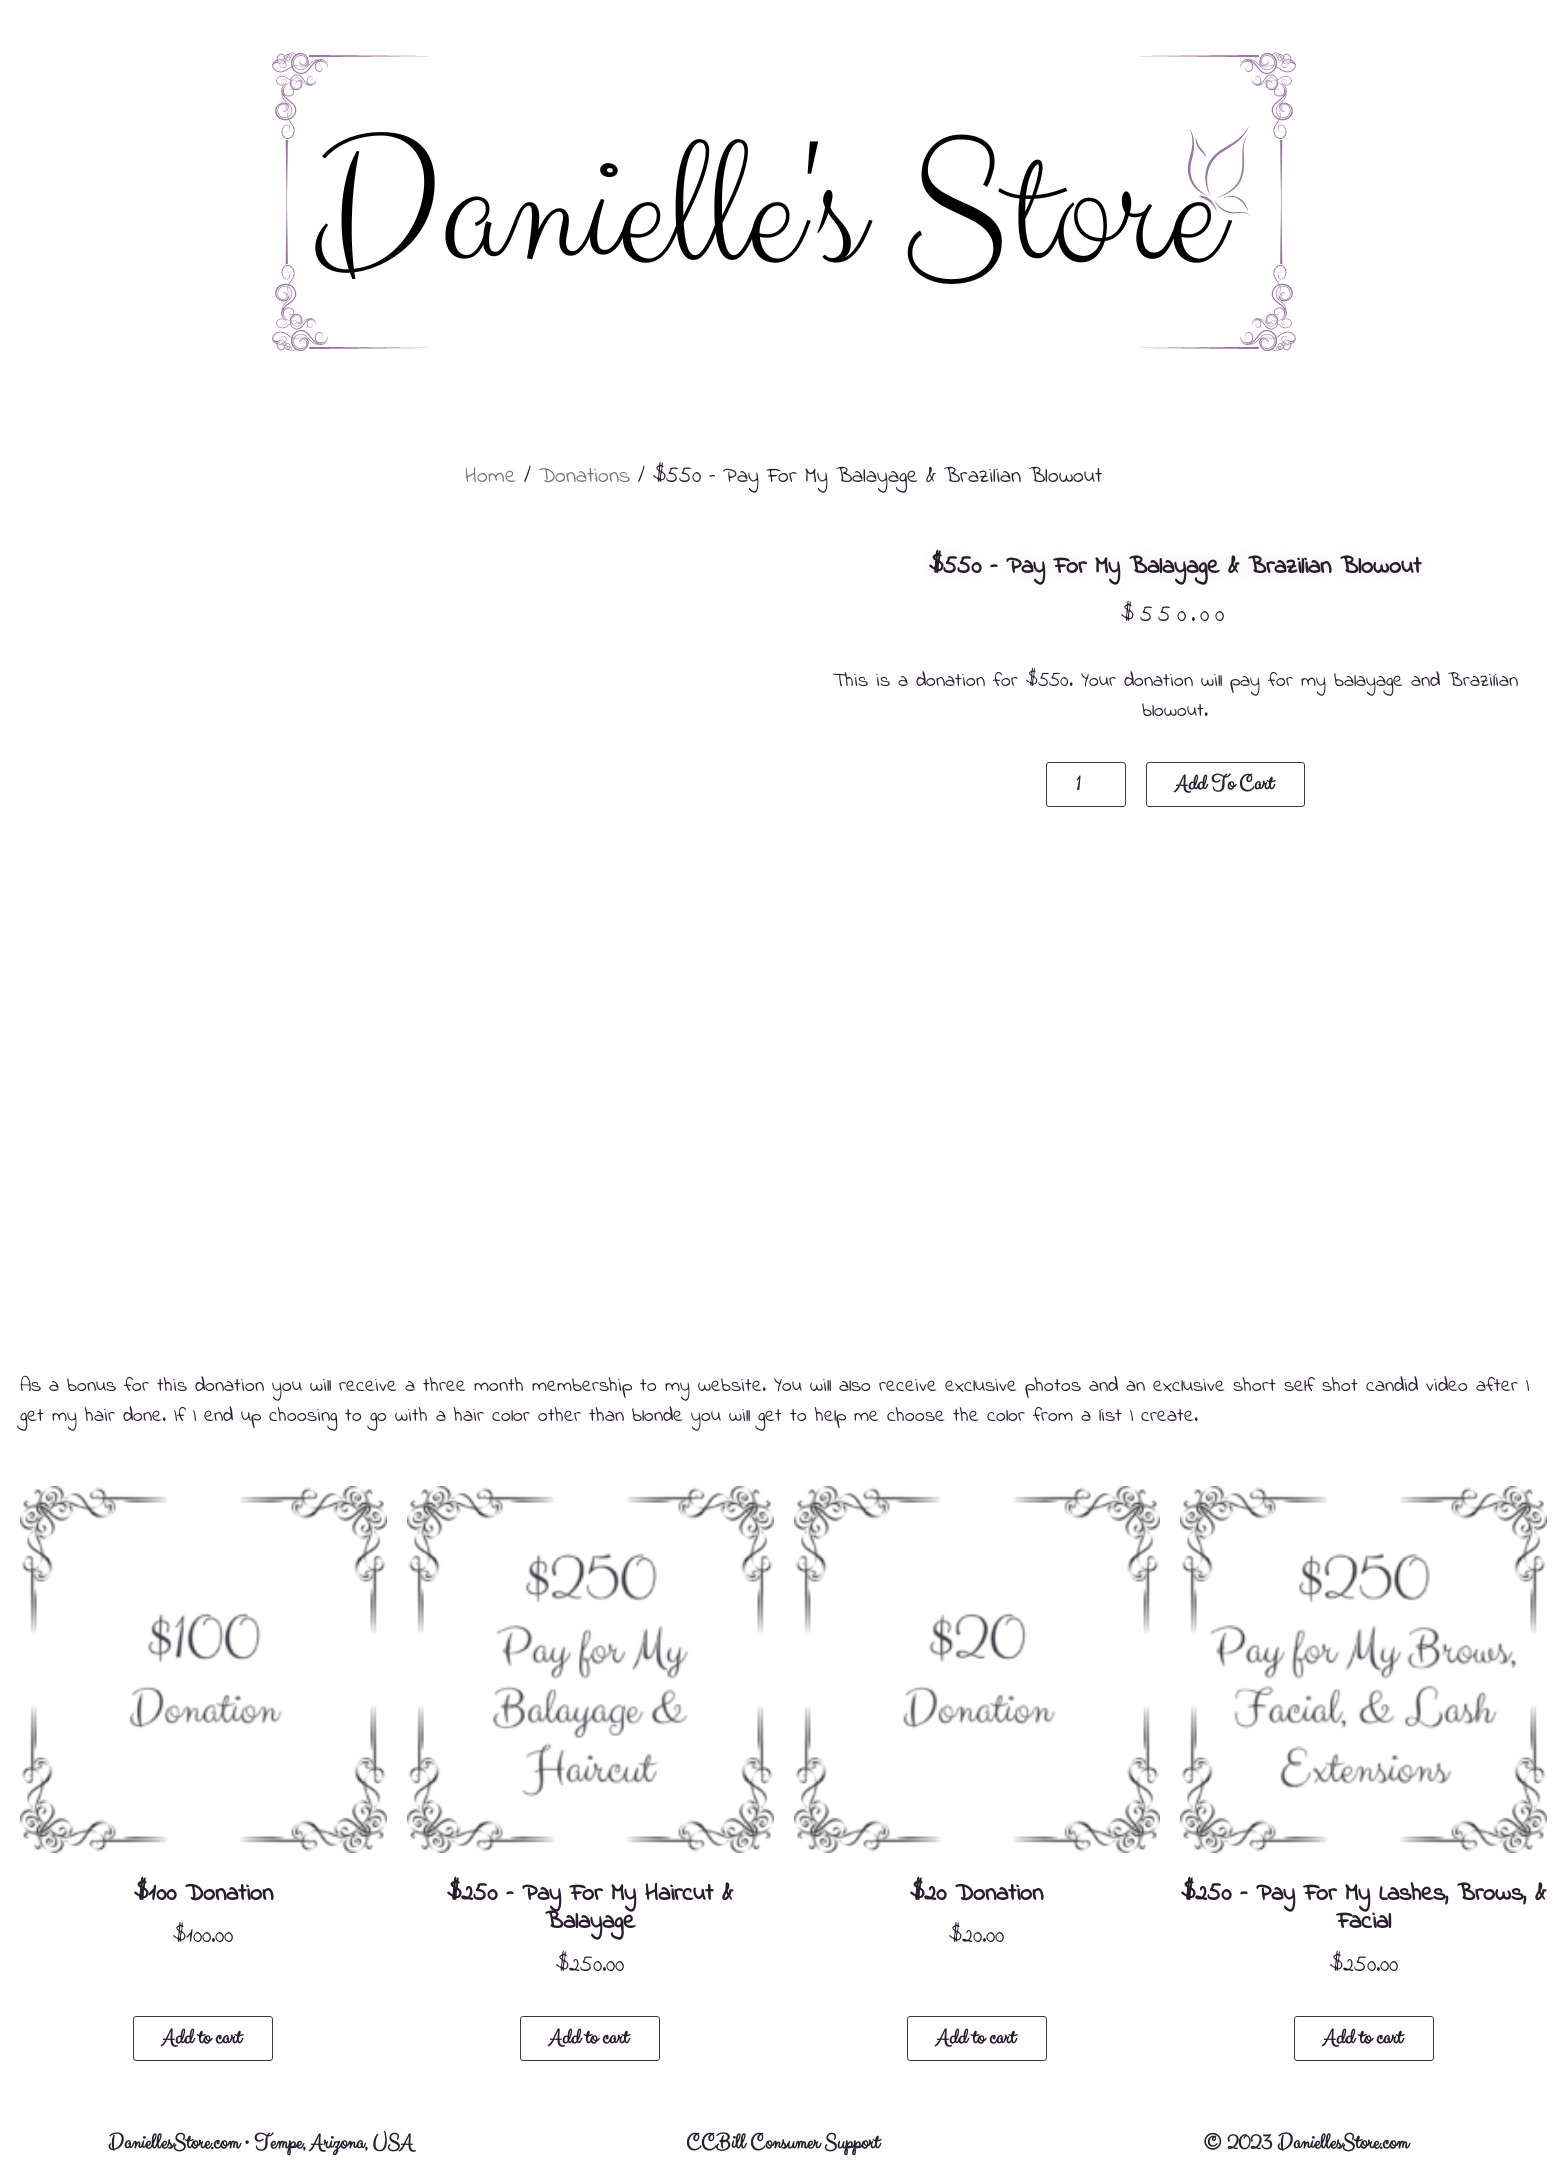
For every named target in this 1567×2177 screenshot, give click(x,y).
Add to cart (1224, 784)
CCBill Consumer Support (782, 2143)
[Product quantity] (1086, 784)
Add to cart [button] (201, 2038)
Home (490, 477)
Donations (584, 477)
